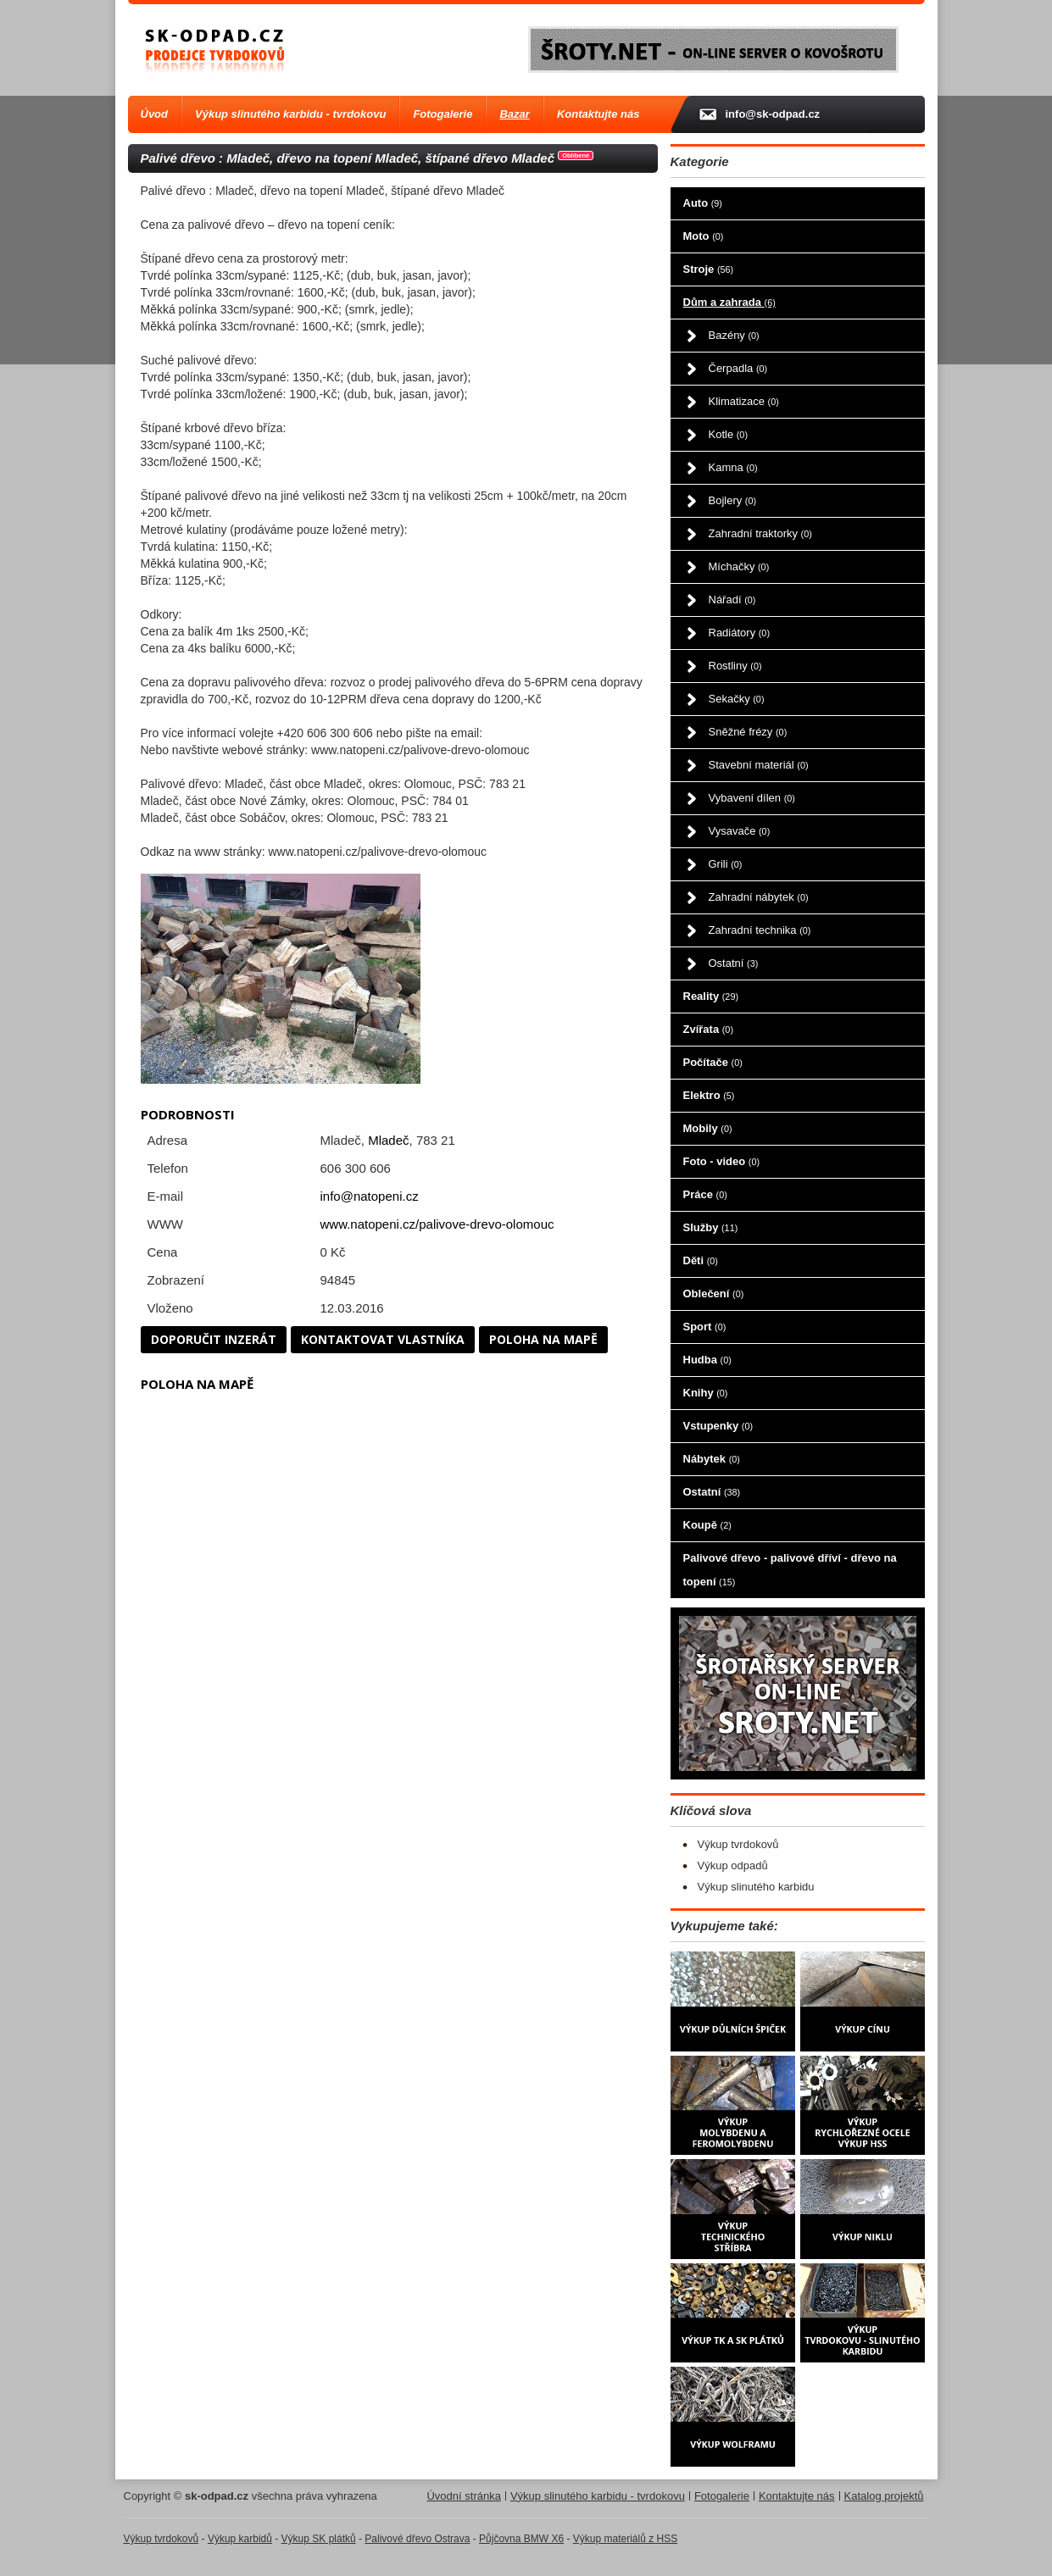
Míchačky (739, 566)
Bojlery (733, 500)
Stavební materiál (759, 764)
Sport (704, 1326)
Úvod (155, 114)
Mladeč (388, 1140)
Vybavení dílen (752, 797)
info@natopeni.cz (369, 1196)
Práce (705, 1194)
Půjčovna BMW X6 (521, 2539)
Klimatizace (744, 401)
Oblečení (713, 1293)
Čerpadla (738, 368)
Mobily (707, 1128)
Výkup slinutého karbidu (756, 1886)
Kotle (728, 434)
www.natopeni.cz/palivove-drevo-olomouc (437, 1224)
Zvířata (708, 1029)
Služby (710, 1227)
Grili (726, 864)
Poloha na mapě (543, 1339)
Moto (703, 236)
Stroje (708, 269)
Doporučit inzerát (213, 1339)
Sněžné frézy (748, 731)
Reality (711, 996)
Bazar (514, 114)
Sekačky (737, 698)
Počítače (713, 1062)
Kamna (733, 467)
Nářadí (732, 599)
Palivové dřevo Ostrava (417, 2539)
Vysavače (740, 830)
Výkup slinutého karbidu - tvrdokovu (290, 114)
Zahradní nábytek (759, 897)
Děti (700, 1260)
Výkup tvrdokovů (738, 1844)
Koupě (707, 1524)
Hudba (707, 1359)
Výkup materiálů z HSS (625, 2539)
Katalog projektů (884, 2496)
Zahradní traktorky (760, 533)
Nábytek (711, 1458)
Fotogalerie (442, 114)
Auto (702, 203)
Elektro (709, 1095)
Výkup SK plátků (318, 2539)
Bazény (734, 335)
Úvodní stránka (463, 2496)
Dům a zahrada (729, 302)
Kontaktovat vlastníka (383, 1339)
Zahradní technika (760, 930)
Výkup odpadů (733, 1865)
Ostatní (734, 963)
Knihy (705, 1392)
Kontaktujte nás (598, 114)
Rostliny (735, 665)
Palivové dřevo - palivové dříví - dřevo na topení (790, 1570)
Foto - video (721, 1161)
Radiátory (739, 632)
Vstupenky (718, 1425)
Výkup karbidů (240, 2539)
